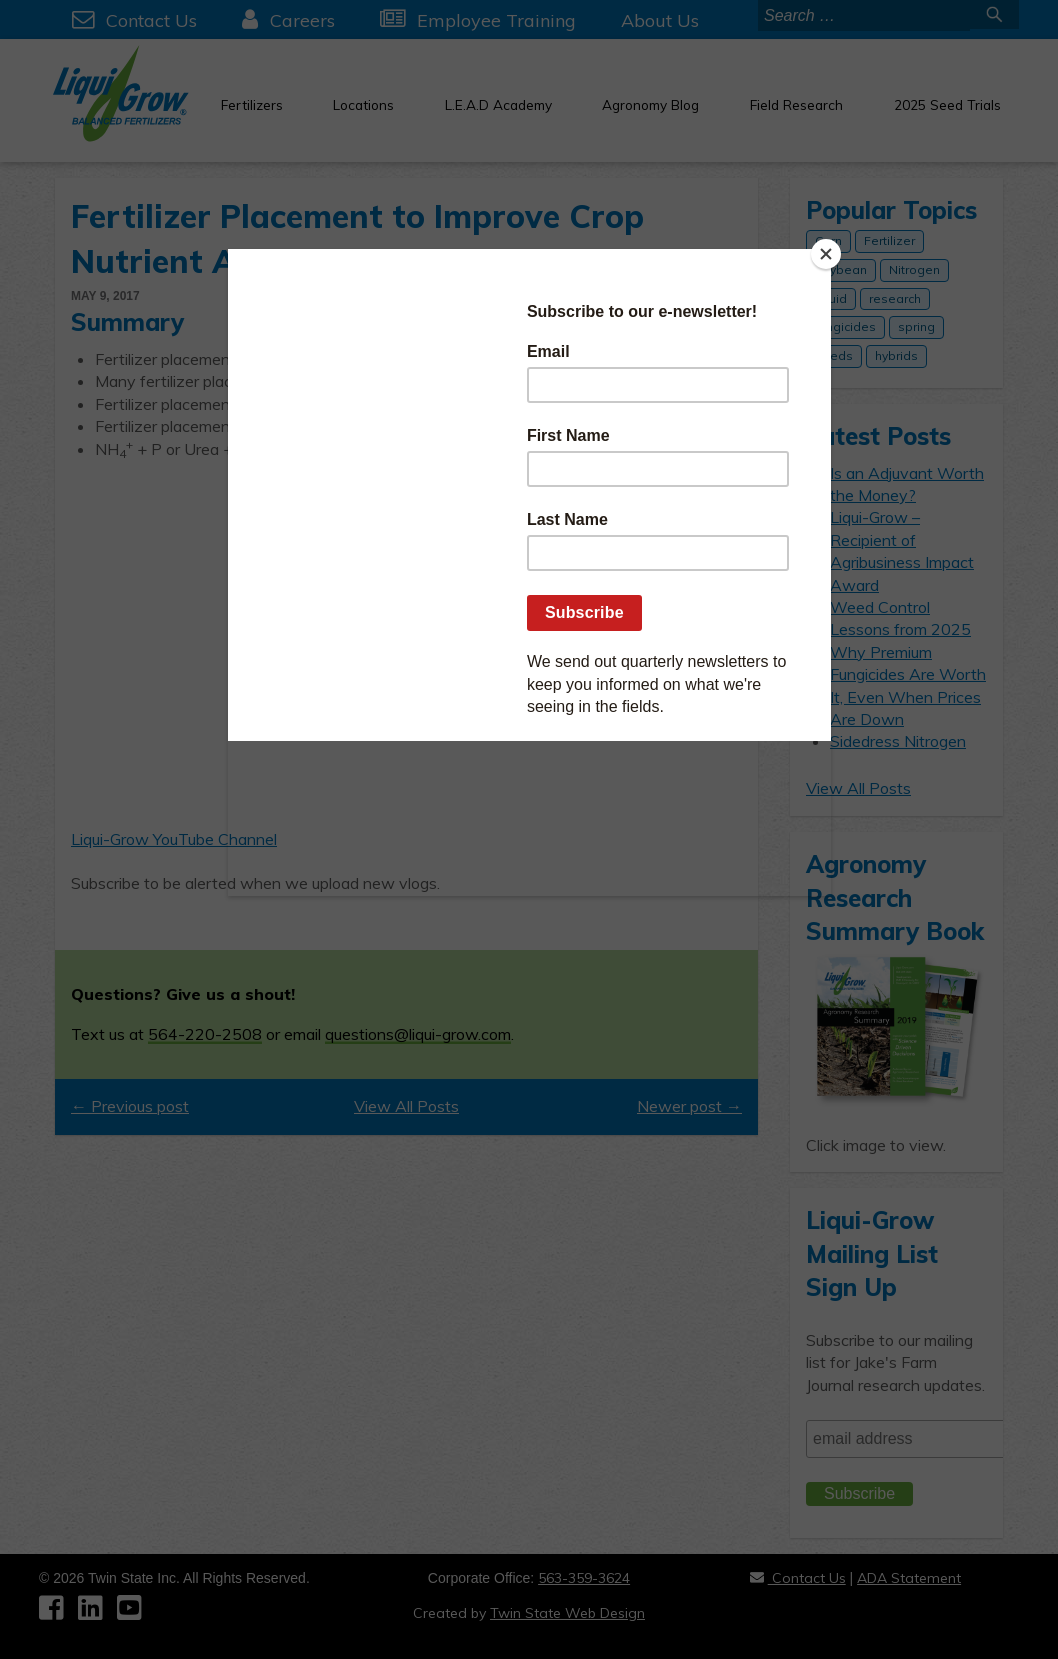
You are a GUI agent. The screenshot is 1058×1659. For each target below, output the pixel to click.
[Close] (826, 254)
